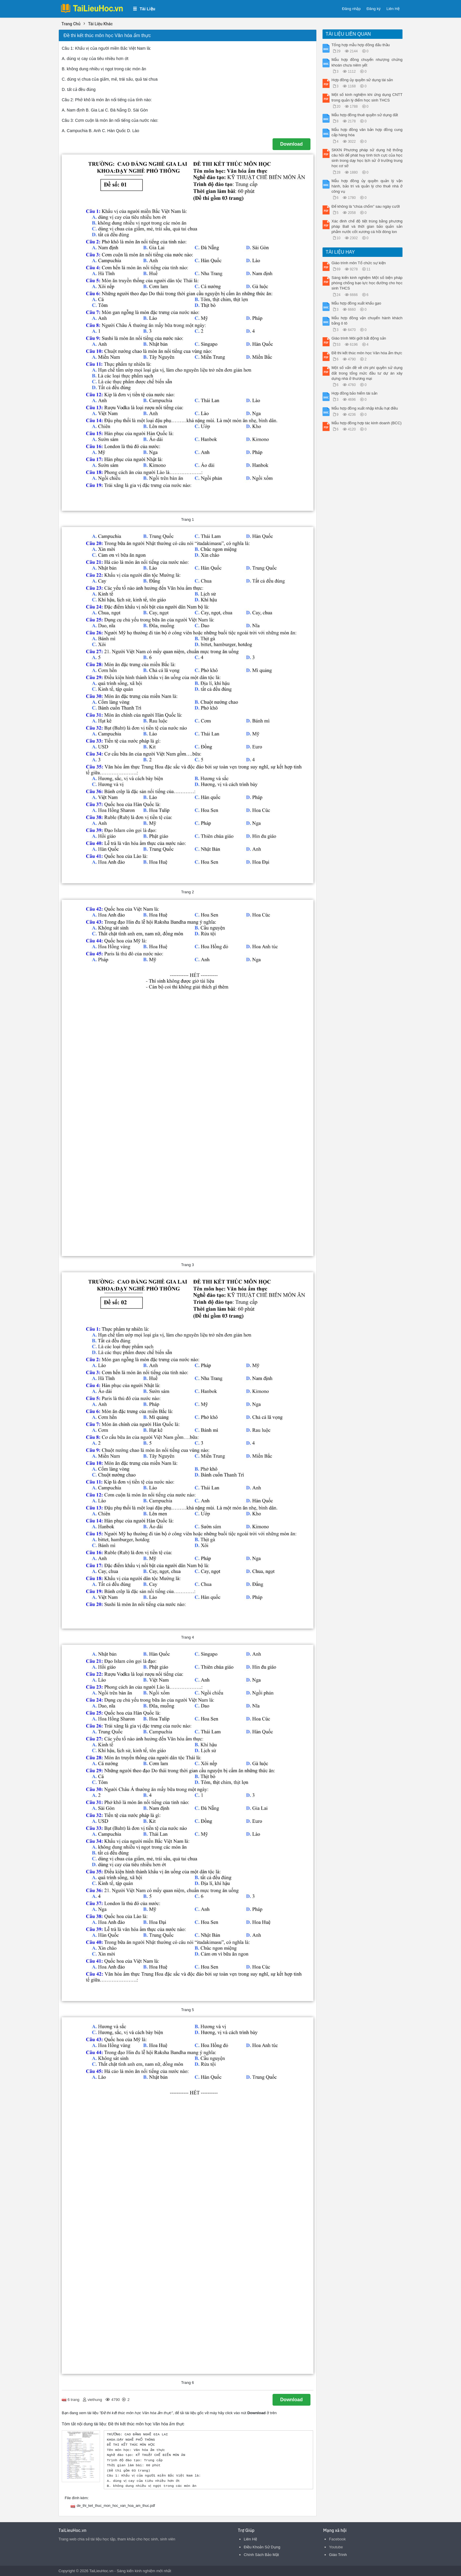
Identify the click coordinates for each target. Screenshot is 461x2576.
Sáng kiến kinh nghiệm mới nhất (144, 2571)
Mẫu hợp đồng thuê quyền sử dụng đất (365, 115)
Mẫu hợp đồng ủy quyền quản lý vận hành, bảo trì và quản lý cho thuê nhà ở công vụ (367, 186)
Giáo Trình (338, 2554)
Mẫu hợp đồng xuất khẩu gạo (356, 303)
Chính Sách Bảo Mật (261, 2554)
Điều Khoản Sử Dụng (262, 2547)
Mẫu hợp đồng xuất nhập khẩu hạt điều (365, 408)
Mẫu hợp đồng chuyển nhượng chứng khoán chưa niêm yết (367, 62)
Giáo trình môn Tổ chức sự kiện (359, 263)
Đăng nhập (351, 8)
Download (291, 144)
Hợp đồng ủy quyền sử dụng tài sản (362, 80)
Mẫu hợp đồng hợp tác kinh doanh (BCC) (367, 423)
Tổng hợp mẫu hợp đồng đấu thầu (361, 45)
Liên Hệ (393, 8)
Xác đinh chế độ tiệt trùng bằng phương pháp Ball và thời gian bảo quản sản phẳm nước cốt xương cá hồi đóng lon (367, 226)
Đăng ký (374, 8)
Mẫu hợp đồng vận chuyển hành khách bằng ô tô (367, 320)
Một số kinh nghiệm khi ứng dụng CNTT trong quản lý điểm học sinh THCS (367, 97)
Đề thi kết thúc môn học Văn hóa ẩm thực (367, 353)
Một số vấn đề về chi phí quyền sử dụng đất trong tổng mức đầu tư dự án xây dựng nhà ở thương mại (367, 372)
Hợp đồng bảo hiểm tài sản (355, 393)
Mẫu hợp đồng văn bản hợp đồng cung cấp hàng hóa (367, 132)
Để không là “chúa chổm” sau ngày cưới (366, 206)
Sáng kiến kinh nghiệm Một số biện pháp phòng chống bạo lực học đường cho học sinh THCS (367, 282)
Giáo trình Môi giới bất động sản (359, 338)
